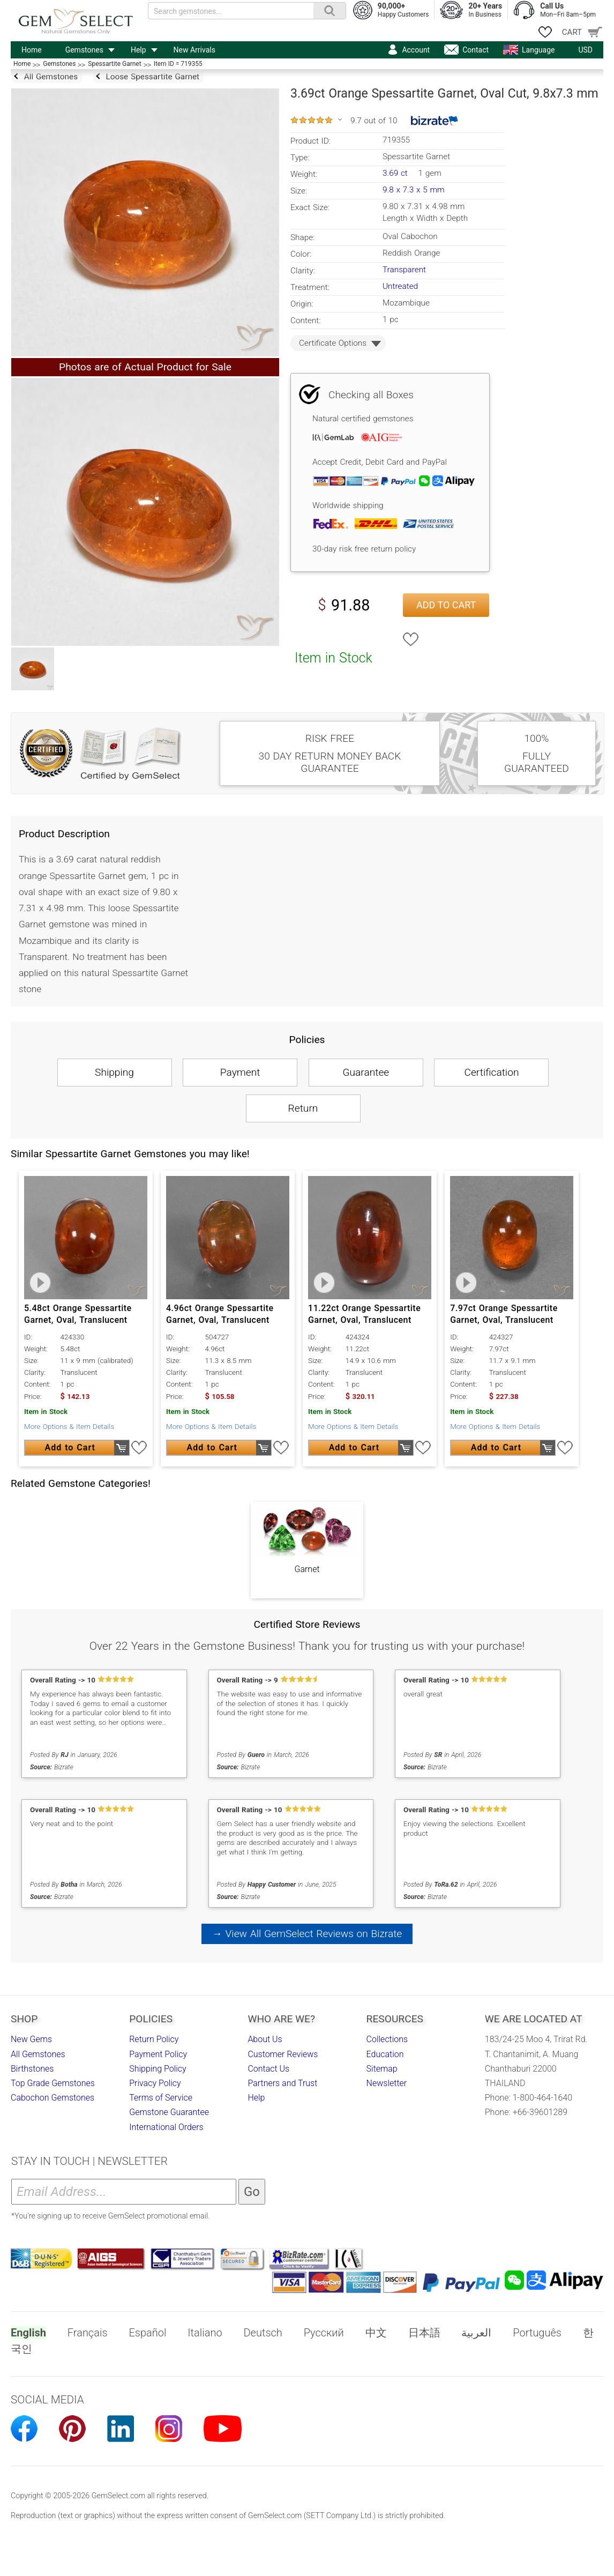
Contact (475, 50)
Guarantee (365, 1072)
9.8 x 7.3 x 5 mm (414, 190)
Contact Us (268, 2069)
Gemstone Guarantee (169, 2112)
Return (303, 1108)
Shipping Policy (157, 2069)
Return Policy (153, 2039)
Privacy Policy (155, 2083)
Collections (387, 2039)
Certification (491, 1072)
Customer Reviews (283, 2054)
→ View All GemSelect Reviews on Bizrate (307, 1933)
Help (138, 50)
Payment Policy (158, 2054)
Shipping (114, 1072)
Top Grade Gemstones (53, 2083)
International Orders (166, 2127)
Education (385, 2054)
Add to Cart (446, 605)
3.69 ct (396, 173)
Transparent (404, 269)
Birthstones (32, 2069)
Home (31, 50)
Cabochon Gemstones (52, 2098)
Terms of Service (160, 2098)
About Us (265, 2039)
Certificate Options (332, 343)
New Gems (31, 2039)
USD (585, 50)
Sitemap (382, 2069)
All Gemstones (38, 2054)
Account (416, 50)
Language (538, 50)
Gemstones (84, 50)
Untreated (400, 286)
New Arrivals (194, 50)
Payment (240, 1072)
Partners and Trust (282, 2083)
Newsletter (386, 2083)
